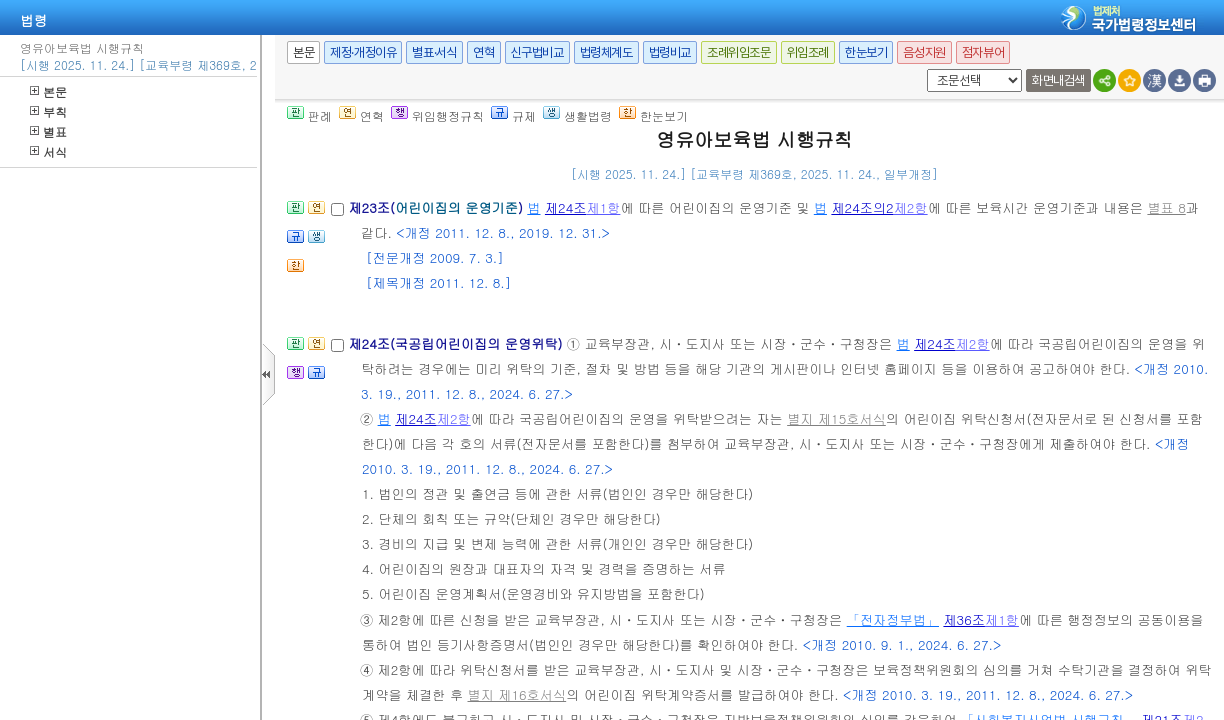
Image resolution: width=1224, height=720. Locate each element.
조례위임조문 (739, 52)
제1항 (603, 207)
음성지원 (924, 52)
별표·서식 (434, 52)
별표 (48, 131)
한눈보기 (866, 52)
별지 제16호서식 (517, 694)
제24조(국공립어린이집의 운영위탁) (457, 343)
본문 (48, 91)
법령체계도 (606, 52)
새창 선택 (923, 69)
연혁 (483, 52)
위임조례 (808, 52)
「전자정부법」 (893, 619)
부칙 (48, 111)
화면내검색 (1058, 80)
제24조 (566, 207)
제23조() (437, 207)
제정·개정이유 (363, 52)
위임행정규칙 (437, 115)
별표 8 (1166, 207)
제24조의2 (862, 207)
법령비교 (670, 52)
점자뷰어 (983, 52)
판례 (309, 115)
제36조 (964, 619)
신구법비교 (537, 52)
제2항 (911, 207)
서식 (48, 151)
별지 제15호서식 (836, 418)
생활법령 (577, 115)
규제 (513, 115)
